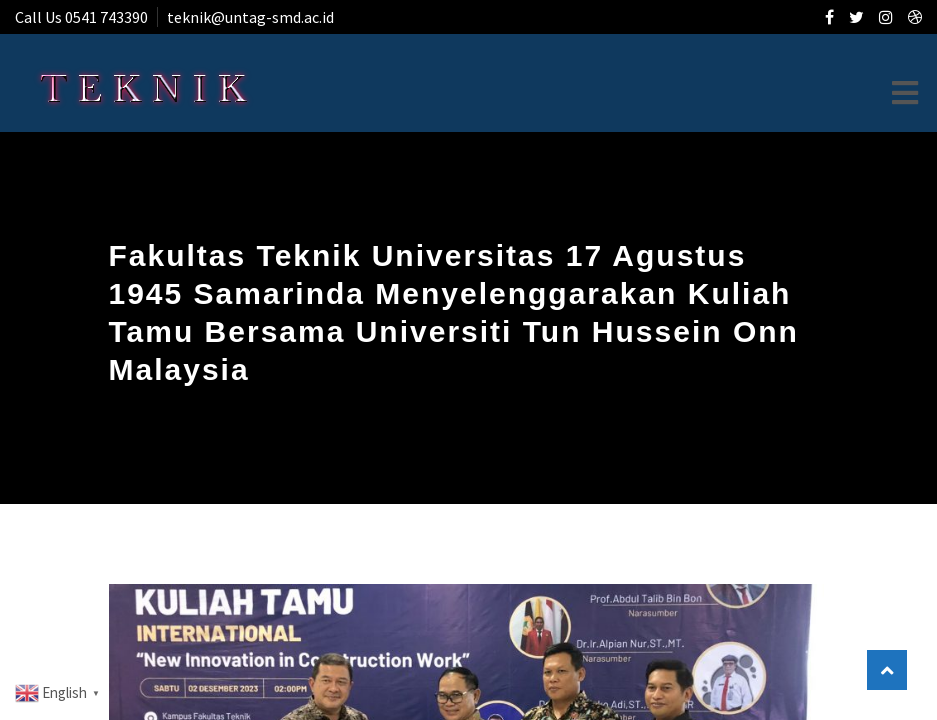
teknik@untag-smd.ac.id (250, 17)
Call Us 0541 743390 (81, 17)
